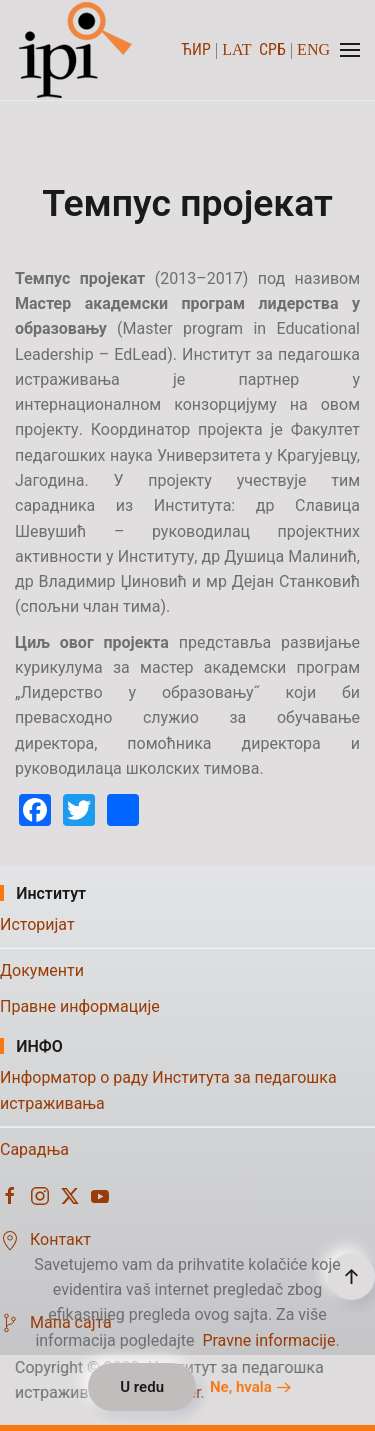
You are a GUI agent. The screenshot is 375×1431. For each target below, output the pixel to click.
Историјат (37, 924)
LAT (236, 49)
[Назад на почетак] (77, 50)
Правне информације (80, 1006)
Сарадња (34, 1149)
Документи (42, 970)
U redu (142, 1387)
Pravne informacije (268, 1340)
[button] (350, 50)
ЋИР (196, 49)
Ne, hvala (241, 1387)
